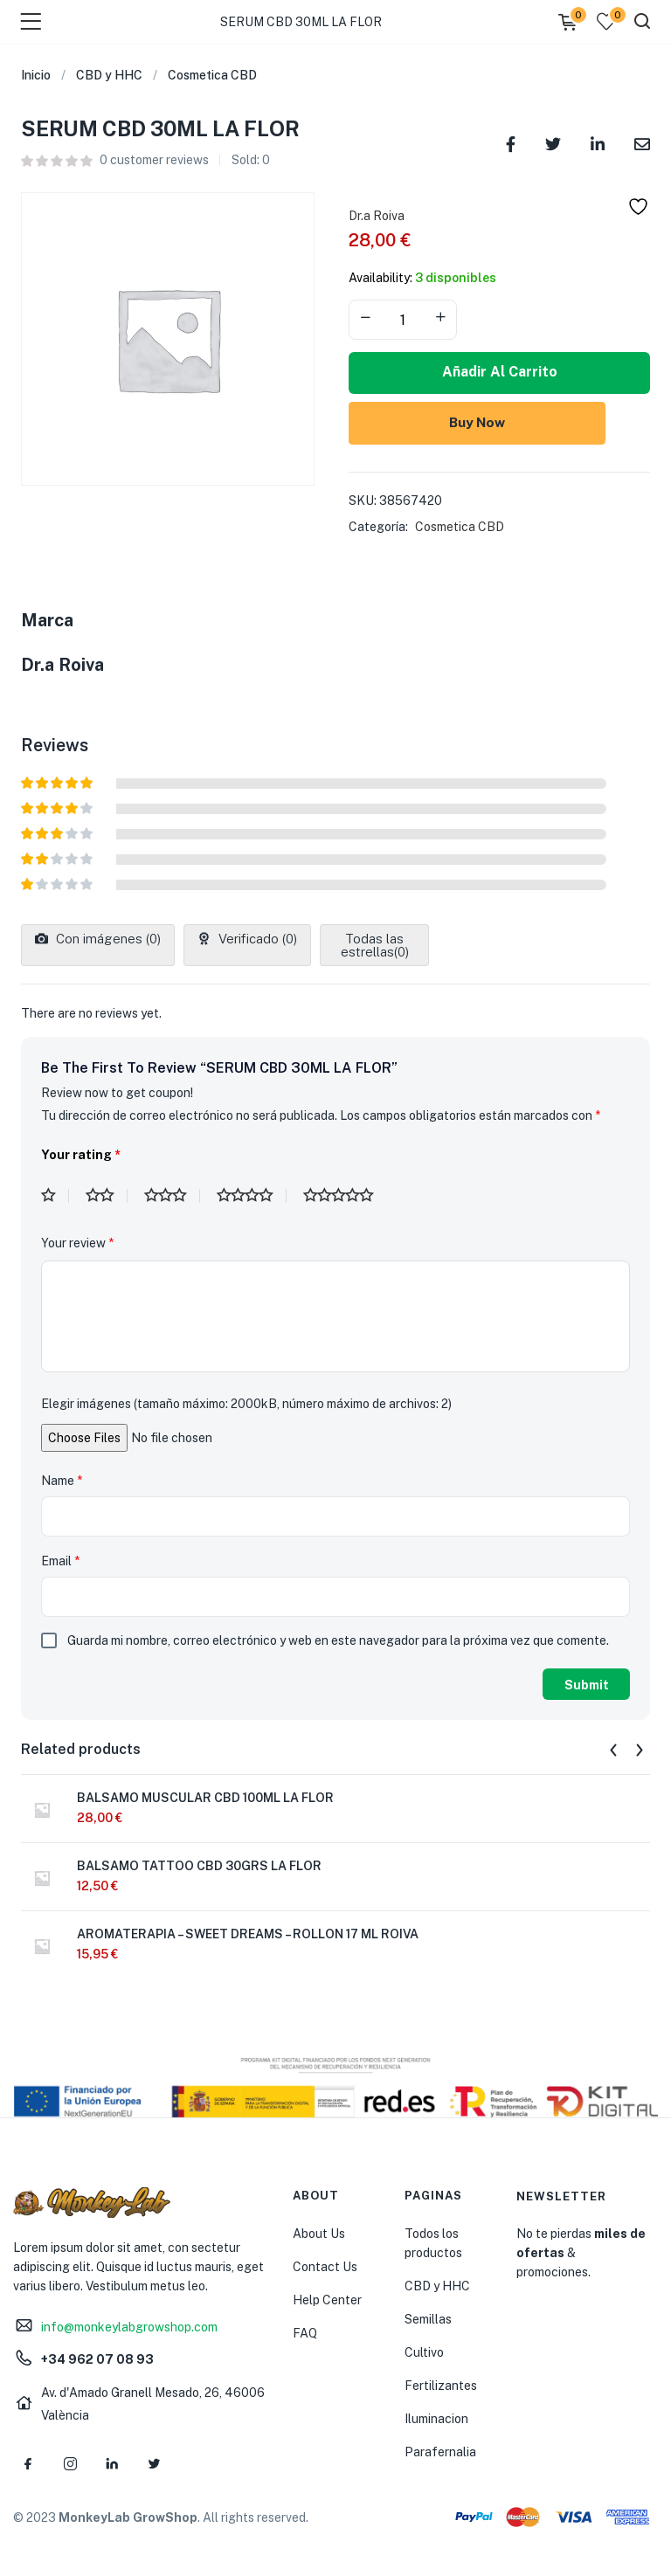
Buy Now (499, 421)
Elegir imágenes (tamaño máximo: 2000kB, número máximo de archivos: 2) (246, 1404)
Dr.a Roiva (377, 216)
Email (60, 1561)
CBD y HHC (109, 75)
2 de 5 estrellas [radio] (107, 1196)
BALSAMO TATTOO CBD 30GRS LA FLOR (199, 1866)
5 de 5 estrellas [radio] (345, 1196)
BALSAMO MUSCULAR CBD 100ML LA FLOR (205, 1798)
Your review (77, 1243)
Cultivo (424, 2352)
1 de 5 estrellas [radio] (55, 1196)
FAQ (305, 2333)
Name (61, 1481)
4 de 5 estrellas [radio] (252, 1196)
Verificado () (256, 938)
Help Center (327, 2300)
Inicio (36, 75)
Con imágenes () (106, 938)
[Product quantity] (403, 319)
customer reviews (154, 160)
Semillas (428, 2319)
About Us (319, 2234)
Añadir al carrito (499, 371)
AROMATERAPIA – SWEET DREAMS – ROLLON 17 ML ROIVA (248, 1934)
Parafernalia (440, 2452)
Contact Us (325, 2267)
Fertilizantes (441, 2386)
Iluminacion (436, 2419)
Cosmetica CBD (212, 75)
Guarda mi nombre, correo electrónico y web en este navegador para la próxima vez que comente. (338, 1640)
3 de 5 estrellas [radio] (172, 1196)
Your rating (81, 1155)
